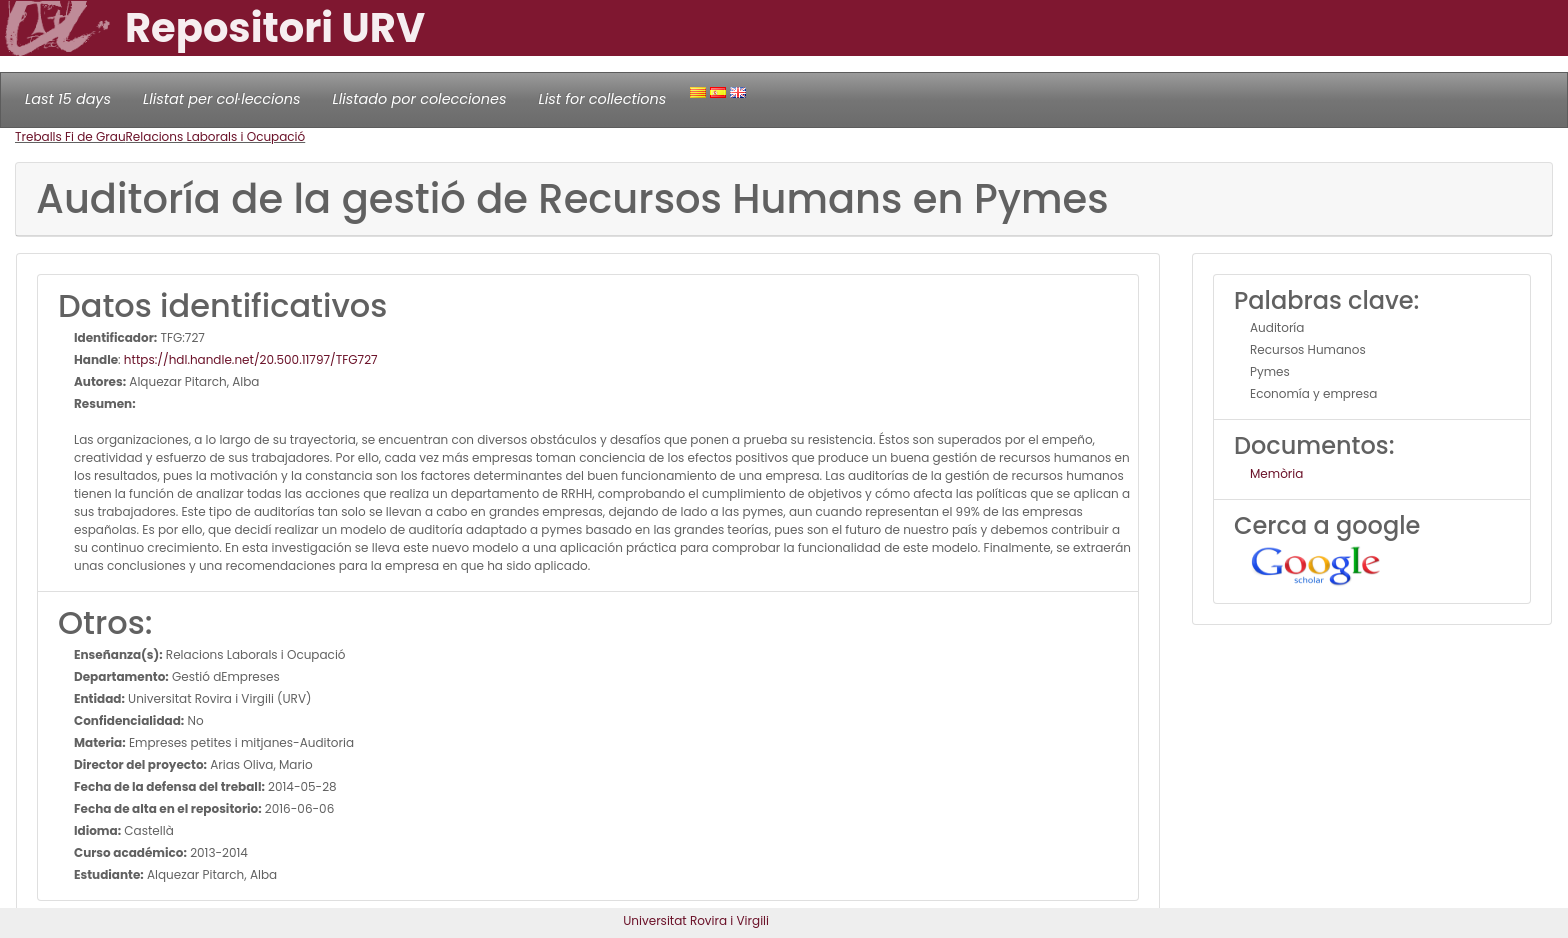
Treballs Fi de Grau (70, 136)
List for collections (602, 99)
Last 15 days (68, 99)
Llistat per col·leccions (222, 99)
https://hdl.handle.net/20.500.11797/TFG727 (251, 359)
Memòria (1276, 473)
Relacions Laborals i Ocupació (216, 136)
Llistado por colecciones (420, 99)
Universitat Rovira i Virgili (696, 920)
